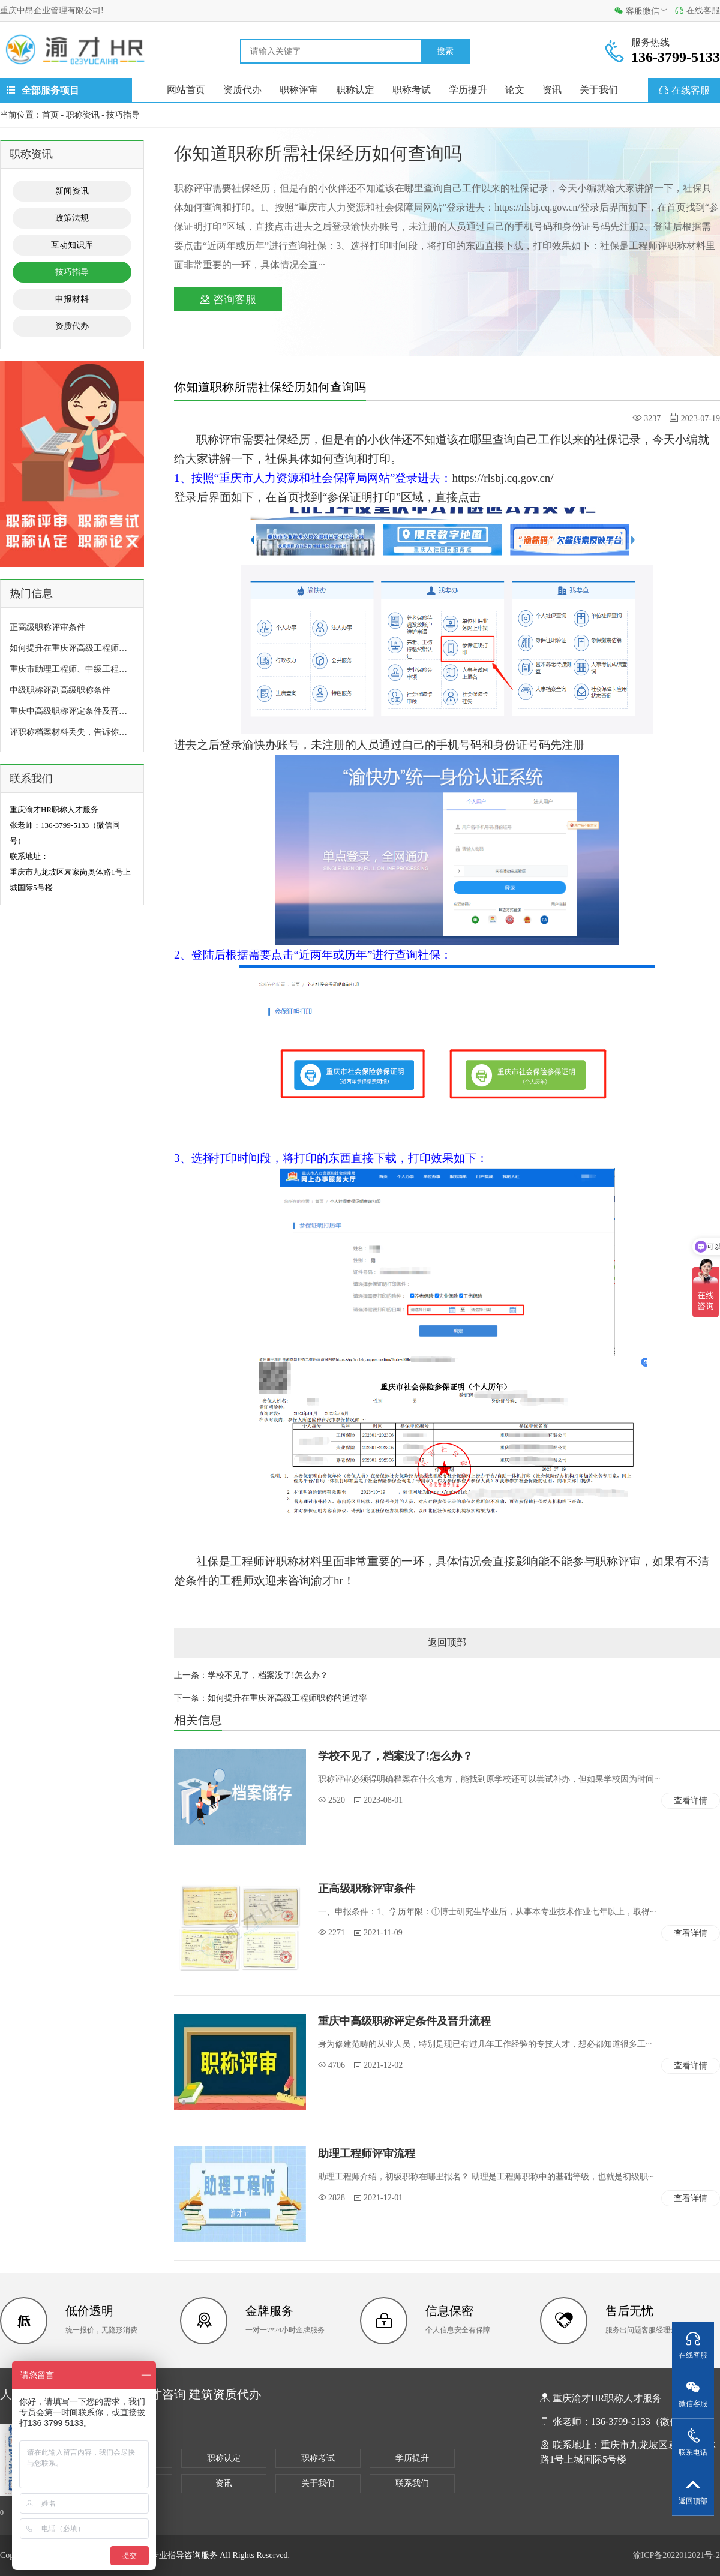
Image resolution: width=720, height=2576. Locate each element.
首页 (50, 114)
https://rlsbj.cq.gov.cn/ (502, 478)
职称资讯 (83, 114)
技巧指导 (123, 114)
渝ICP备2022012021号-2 (676, 2555)
